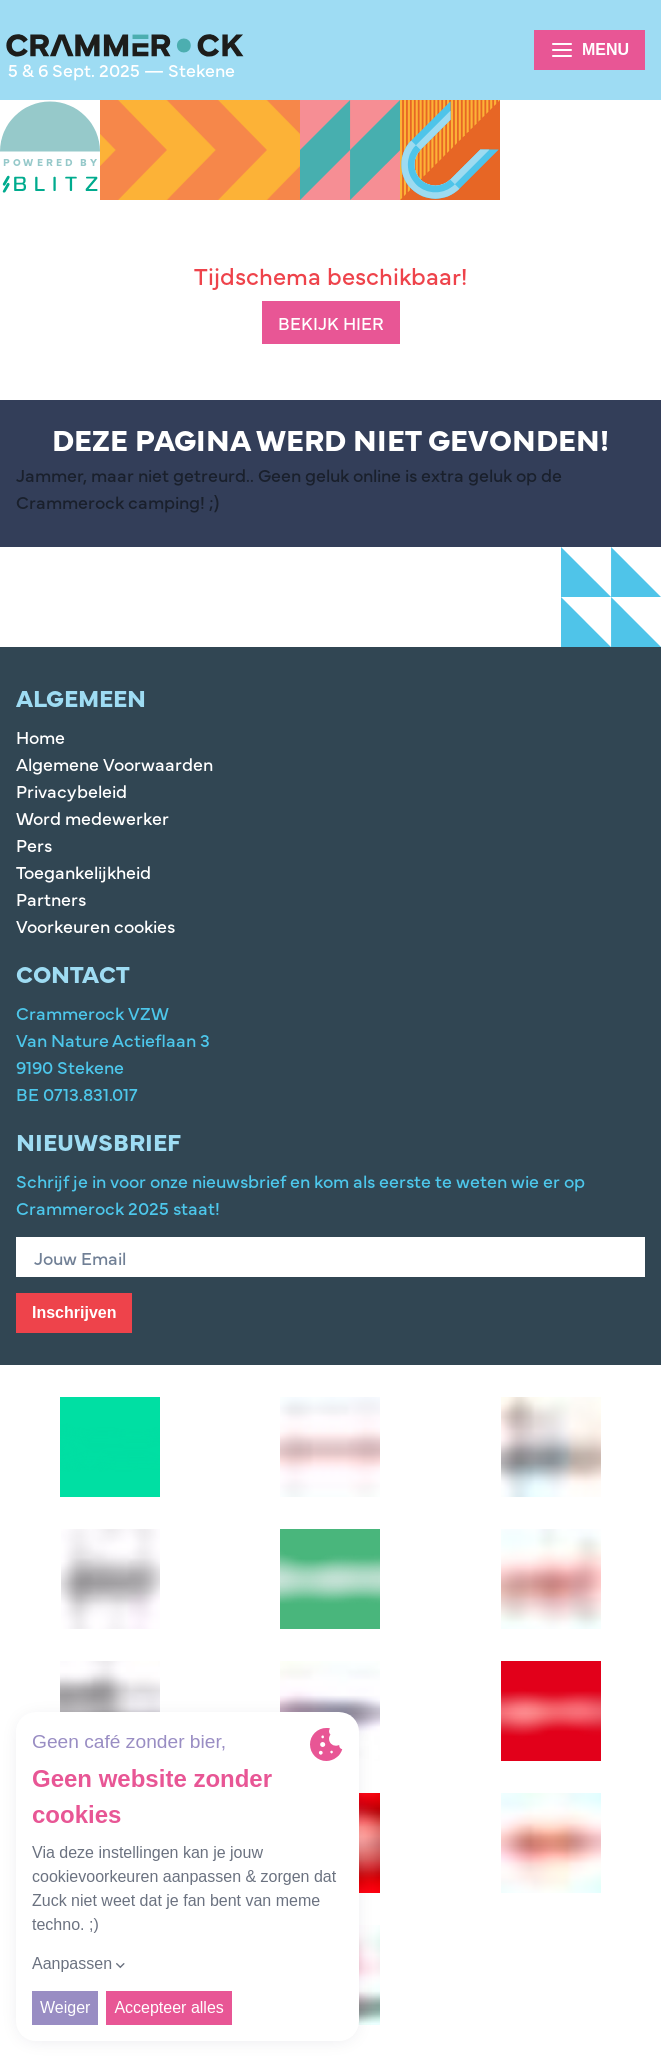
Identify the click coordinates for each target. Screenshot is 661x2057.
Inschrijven (74, 1312)
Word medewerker (92, 817)
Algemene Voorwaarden (114, 763)
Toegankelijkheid (83, 871)
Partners (51, 898)
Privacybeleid (71, 790)
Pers (34, 844)
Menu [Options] (589, 50)
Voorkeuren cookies (95, 925)
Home (40, 736)
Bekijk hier (331, 322)
